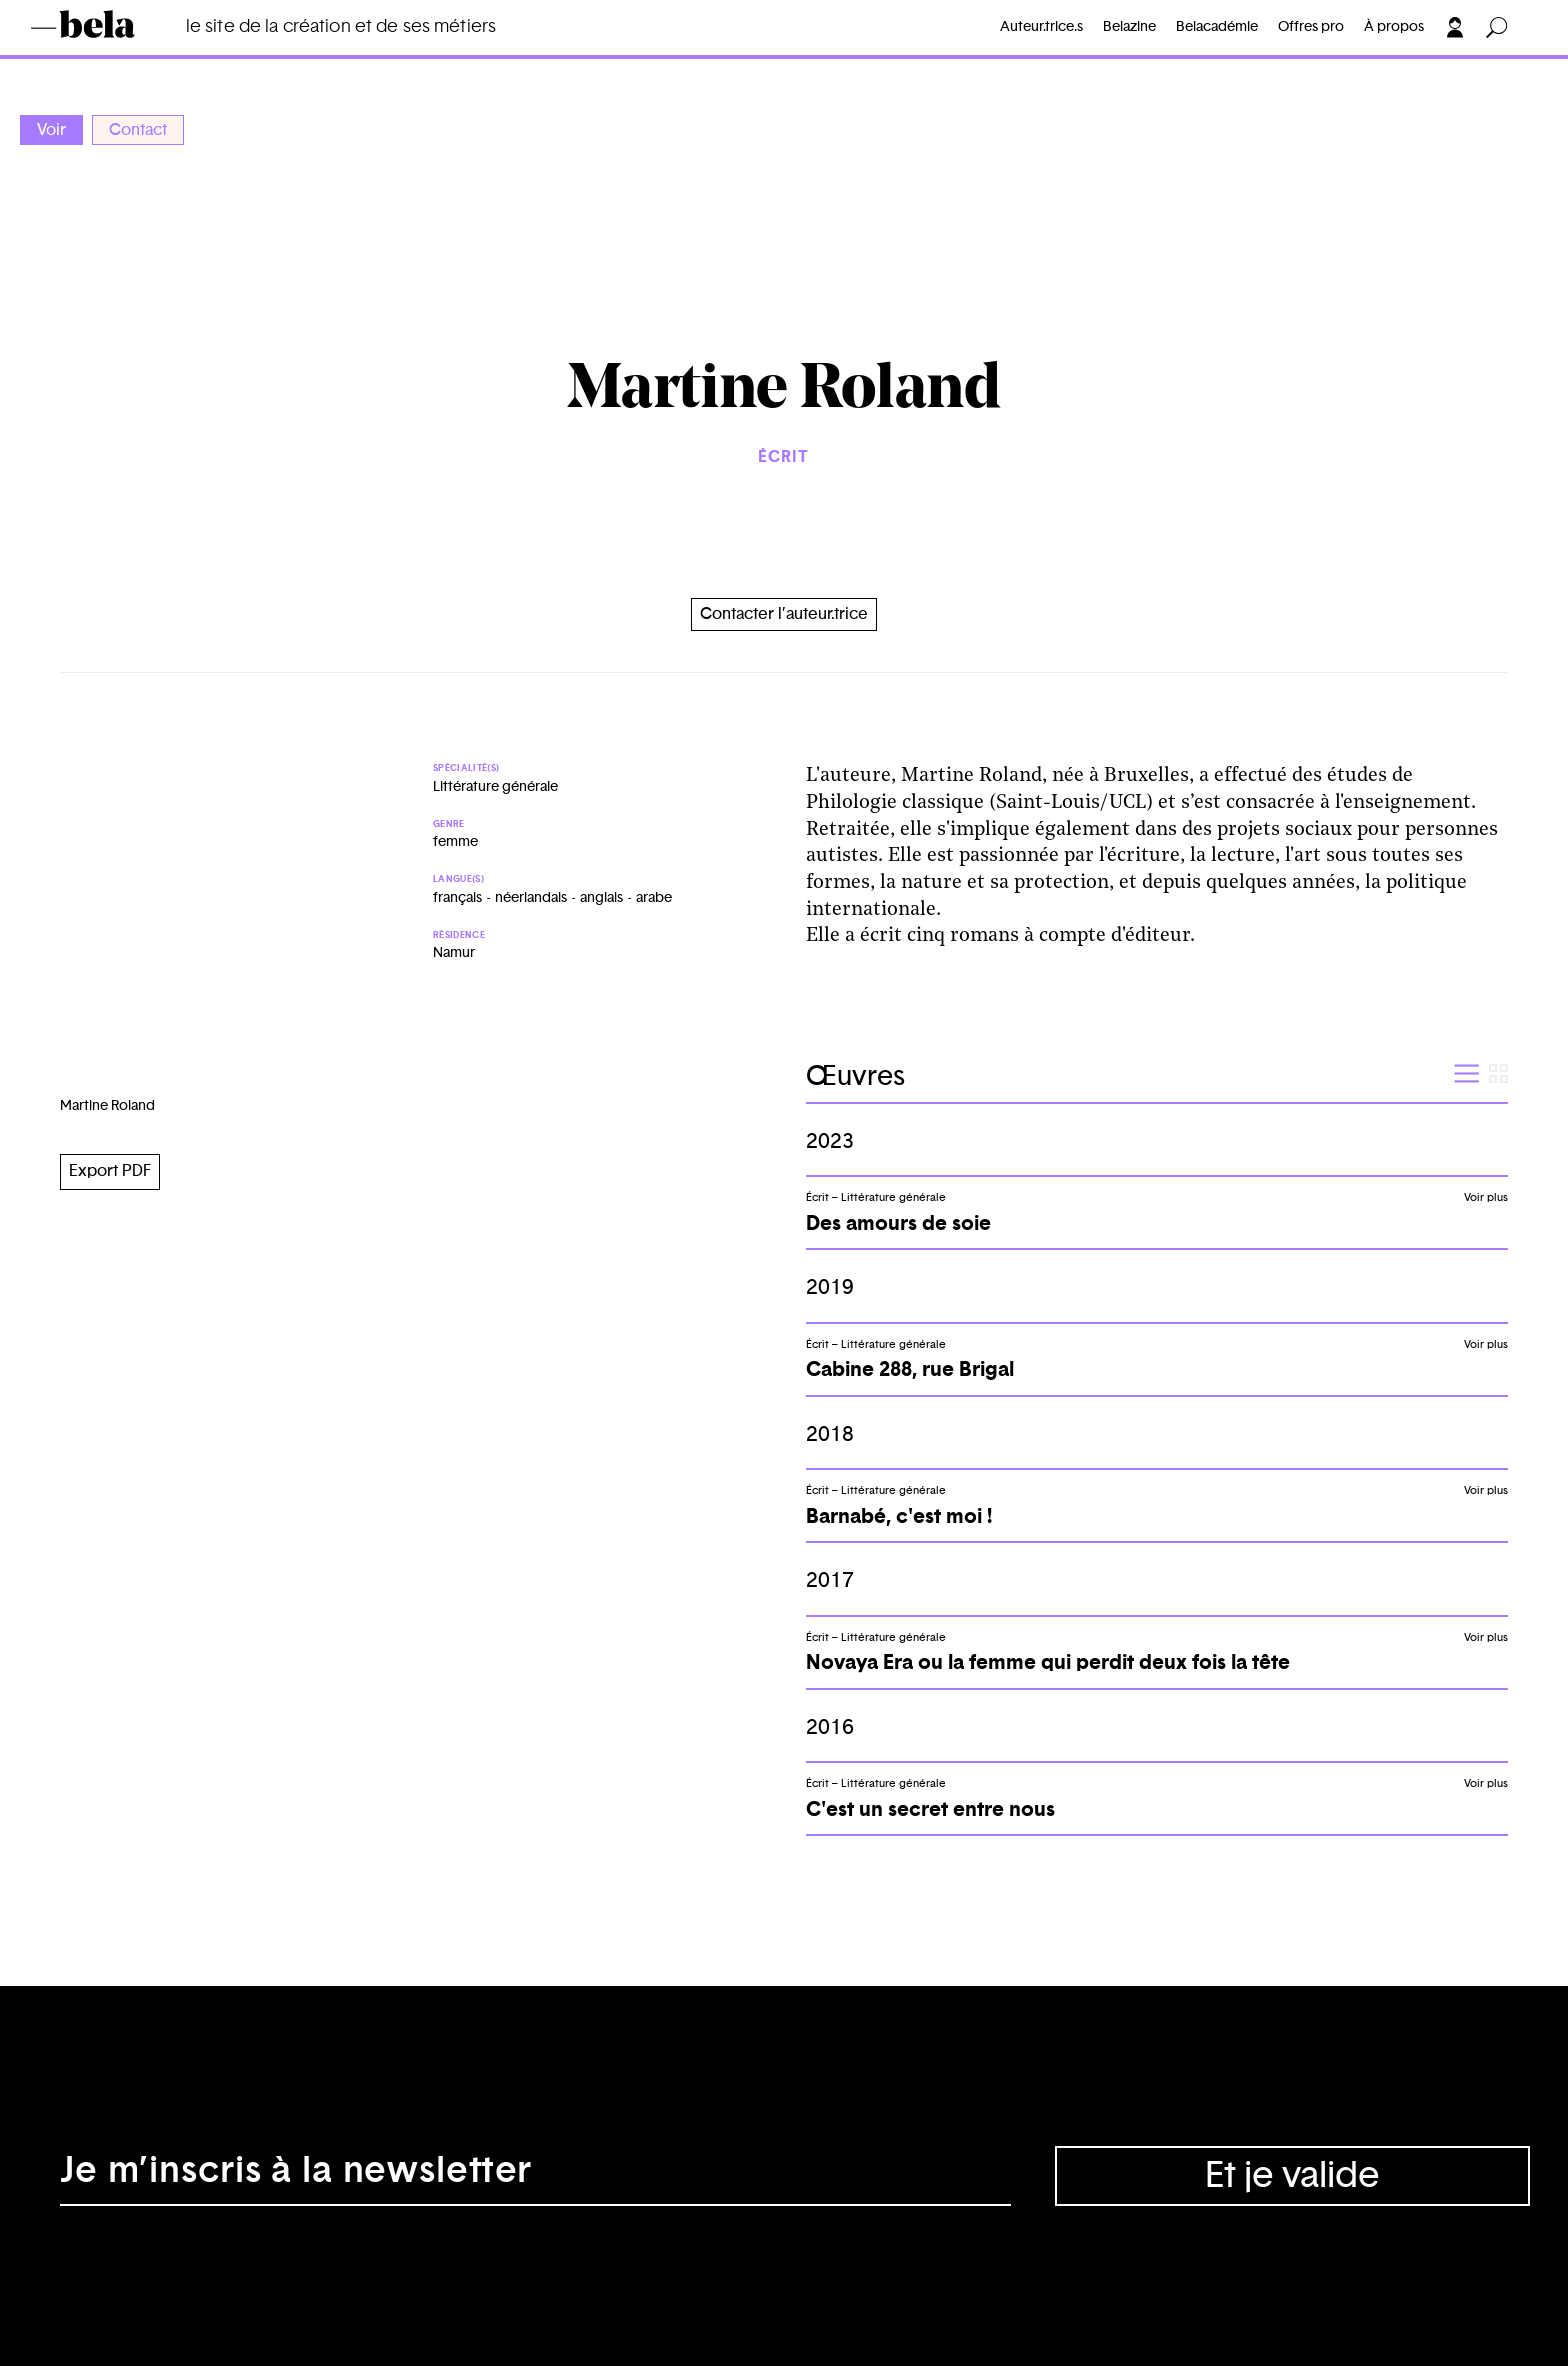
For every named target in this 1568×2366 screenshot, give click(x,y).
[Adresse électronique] (535, 2176)
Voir (51, 130)
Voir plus (1486, 1197)
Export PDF (110, 1171)
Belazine (1129, 27)
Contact (138, 130)
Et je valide (1292, 2176)
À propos (1394, 27)
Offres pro (1311, 27)
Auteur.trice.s (1041, 27)
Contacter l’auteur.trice (784, 614)
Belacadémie (1217, 27)
